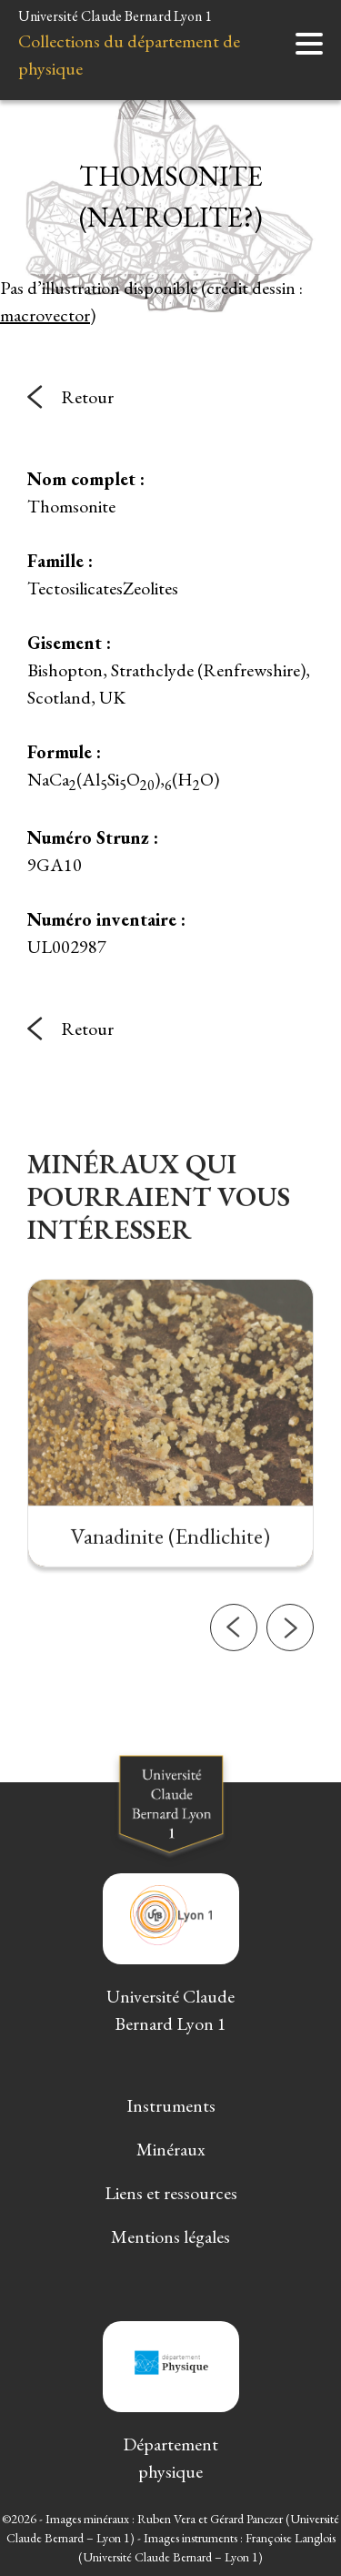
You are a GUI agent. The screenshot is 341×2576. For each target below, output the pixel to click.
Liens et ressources (171, 2193)
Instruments (171, 2105)
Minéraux (171, 2149)
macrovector (45, 315)
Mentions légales (170, 2236)
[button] (233, 1675)
